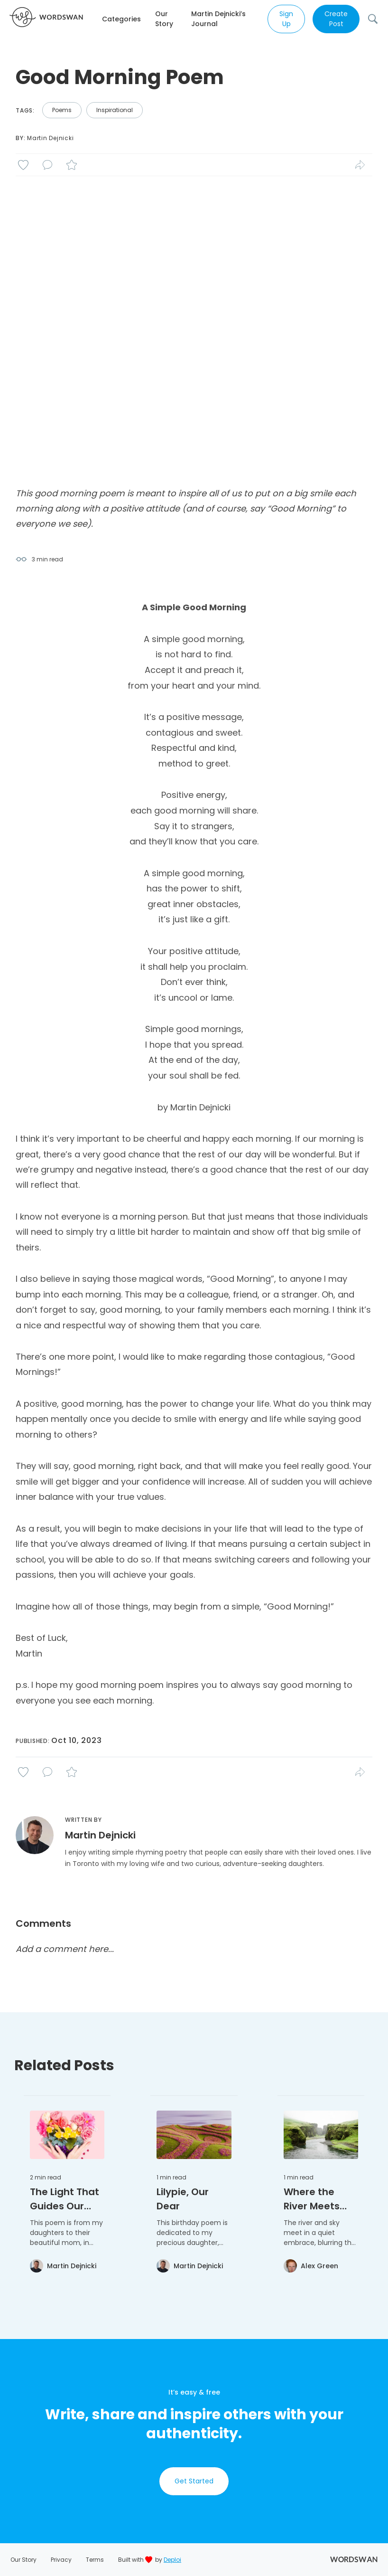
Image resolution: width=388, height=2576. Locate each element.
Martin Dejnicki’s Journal (218, 18)
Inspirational (114, 110)
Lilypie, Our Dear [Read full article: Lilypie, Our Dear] (183, 2199)
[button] (128, 19)
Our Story (164, 18)
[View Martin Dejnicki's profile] (63, 2266)
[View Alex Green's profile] (311, 2266)
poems (62, 110)
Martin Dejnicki (50, 138)
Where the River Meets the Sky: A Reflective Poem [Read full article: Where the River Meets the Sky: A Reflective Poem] (312, 2199)
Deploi (172, 2560)
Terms (95, 2560)
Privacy (61, 2560)
